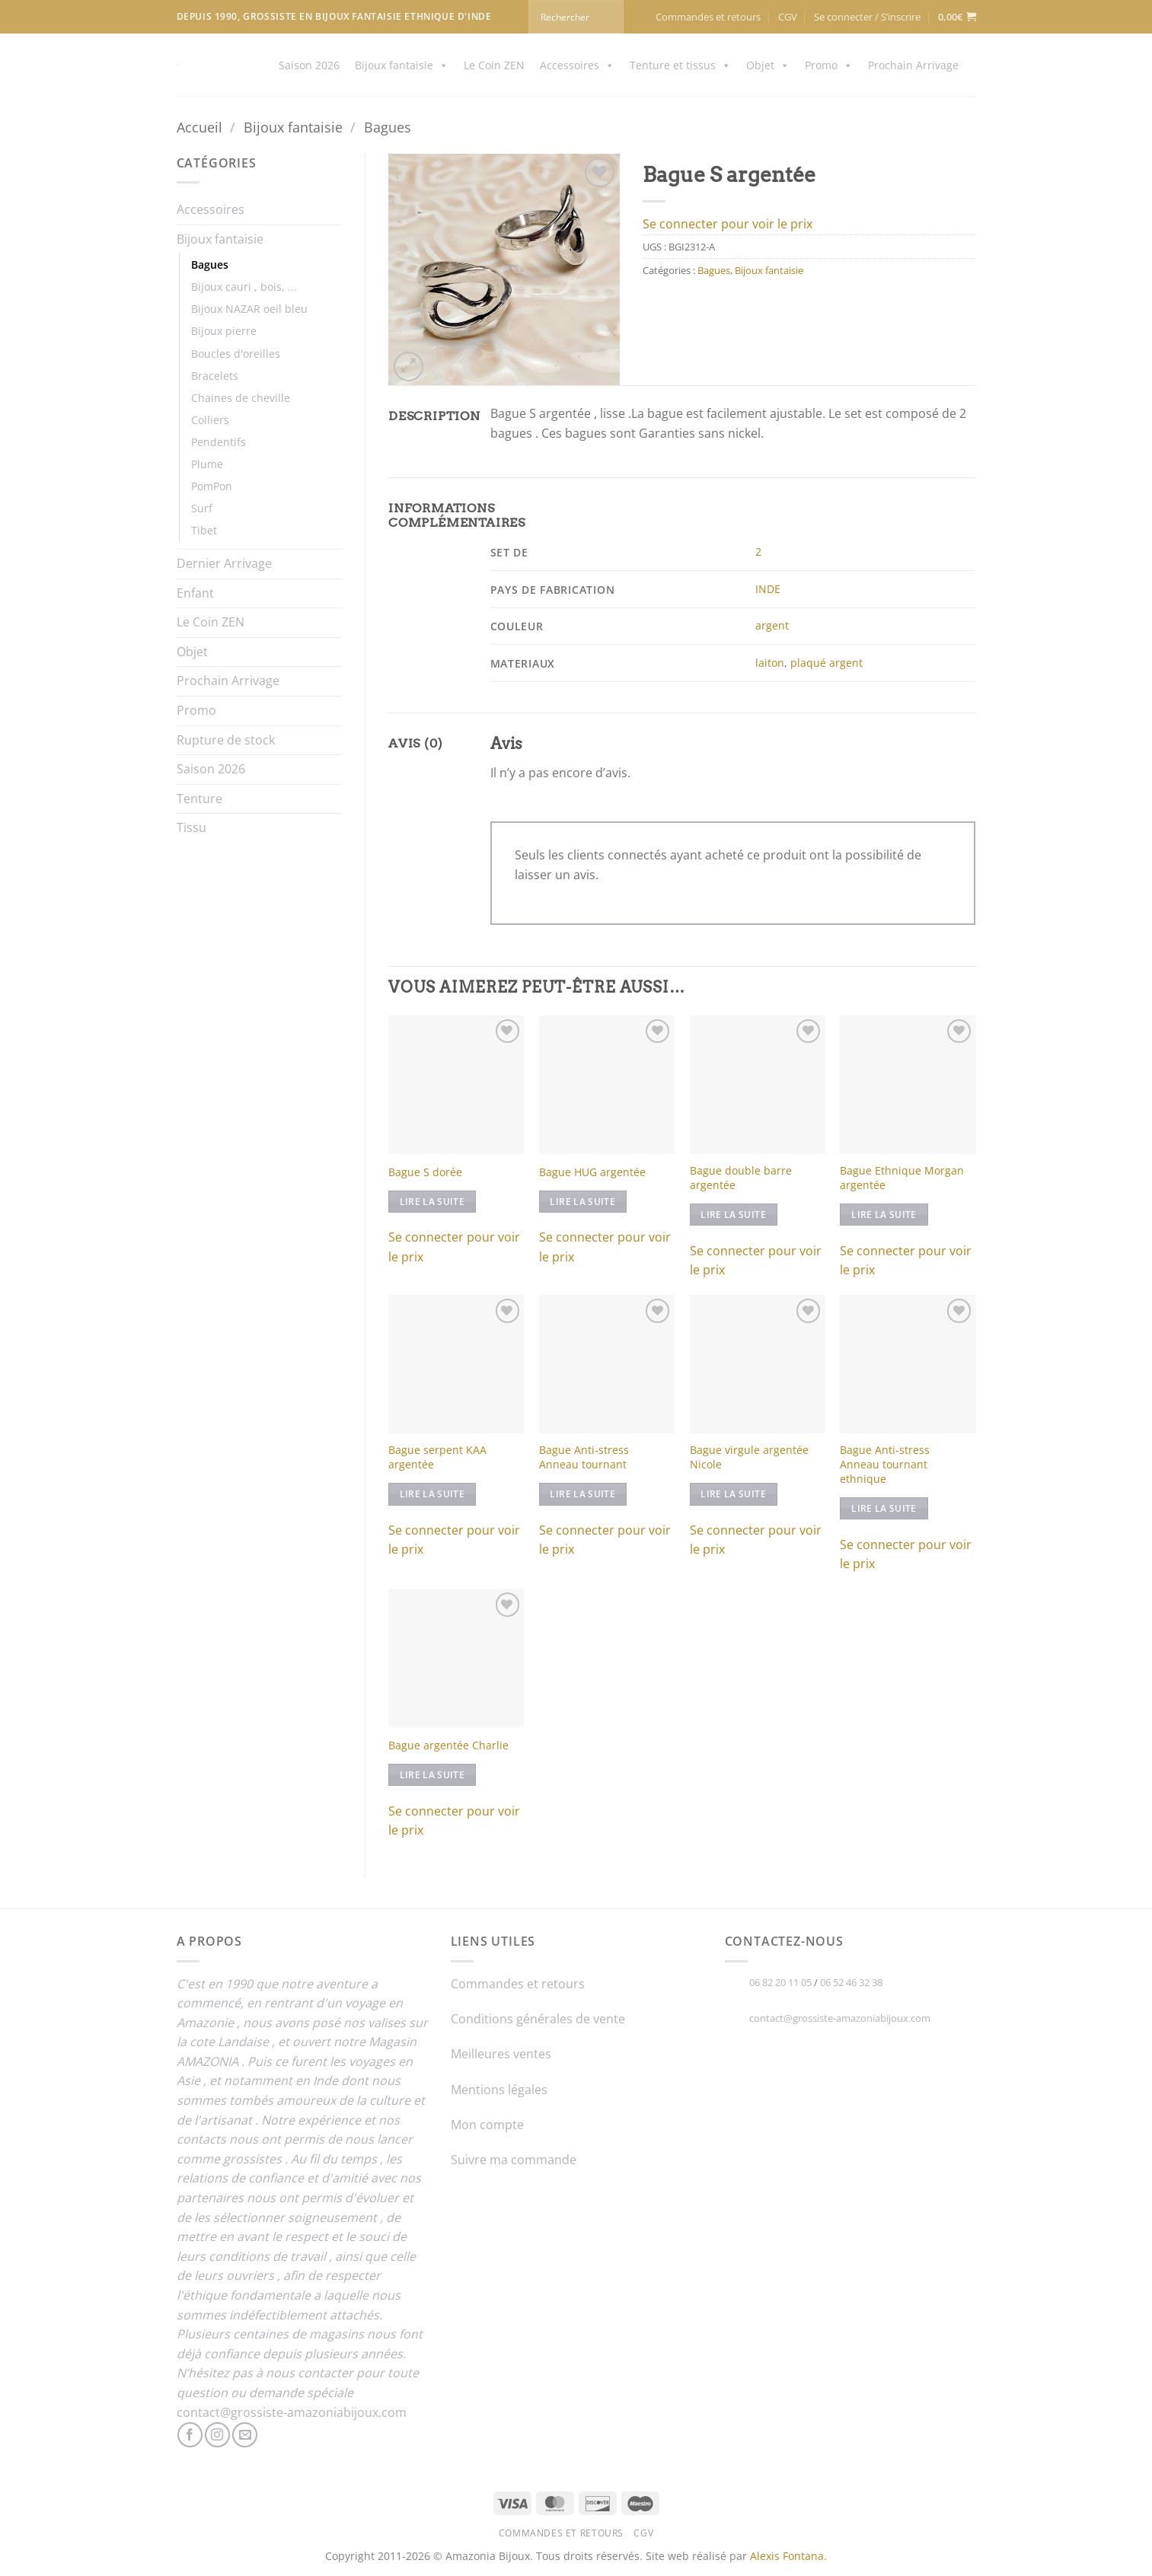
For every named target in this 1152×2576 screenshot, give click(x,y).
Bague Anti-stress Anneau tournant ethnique (885, 1464)
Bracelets (214, 375)
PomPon (211, 486)
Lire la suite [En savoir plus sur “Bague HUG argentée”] (582, 1201)
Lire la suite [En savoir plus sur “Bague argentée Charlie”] (432, 1775)
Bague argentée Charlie (448, 1745)
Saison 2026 (309, 65)
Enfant (195, 593)
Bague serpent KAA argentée (437, 1457)
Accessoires (577, 65)
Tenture (199, 798)
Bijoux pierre (224, 331)
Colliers (210, 420)
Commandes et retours (708, 17)
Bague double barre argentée (741, 1178)
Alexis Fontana (787, 2556)
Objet (768, 65)
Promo (829, 65)
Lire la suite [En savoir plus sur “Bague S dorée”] (432, 1201)
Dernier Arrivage (224, 563)
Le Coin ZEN (494, 65)
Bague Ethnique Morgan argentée (902, 1178)
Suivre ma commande (513, 2159)
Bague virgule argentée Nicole (749, 1457)
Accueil (199, 126)
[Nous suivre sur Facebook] (190, 2434)
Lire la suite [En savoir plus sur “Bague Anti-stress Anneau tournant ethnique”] (884, 1508)
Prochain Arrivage (913, 65)
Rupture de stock (226, 740)
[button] (867, 16)
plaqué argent (826, 662)
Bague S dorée (425, 1172)
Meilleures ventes (501, 2053)
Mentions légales (499, 2089)
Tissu (191, 827)
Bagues (387, 126)
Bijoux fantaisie (401, 65)
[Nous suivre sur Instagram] (217, 2434)
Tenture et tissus (680, 65)
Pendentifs (218, 442)
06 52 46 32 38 (851, 1982)
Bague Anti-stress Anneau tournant (584, 1457)
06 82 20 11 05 (780, 1982)
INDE (767, 589)
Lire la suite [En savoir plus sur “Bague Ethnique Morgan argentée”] (884, 1214)
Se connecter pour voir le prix (727, 223)
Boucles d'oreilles (235, 353)
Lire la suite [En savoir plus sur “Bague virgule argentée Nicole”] (733, 1494)
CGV (787, 17)
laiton (769, 662)
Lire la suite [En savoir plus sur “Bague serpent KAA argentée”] (432, 1494)
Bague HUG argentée (592, 1172)
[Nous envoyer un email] (244, 2434)
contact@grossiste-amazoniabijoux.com (292, 2412)
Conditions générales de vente (538, 2018)
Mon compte (487, 2124)
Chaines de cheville (240, 398)
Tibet (204, 530)
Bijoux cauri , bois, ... (244, 286)
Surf (201, 508)
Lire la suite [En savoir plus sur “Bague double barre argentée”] (733, 1214)
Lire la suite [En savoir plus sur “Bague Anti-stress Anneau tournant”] (582, 1494)
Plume (207, 464)
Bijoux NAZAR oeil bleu (249, 308)
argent (772, 625)
